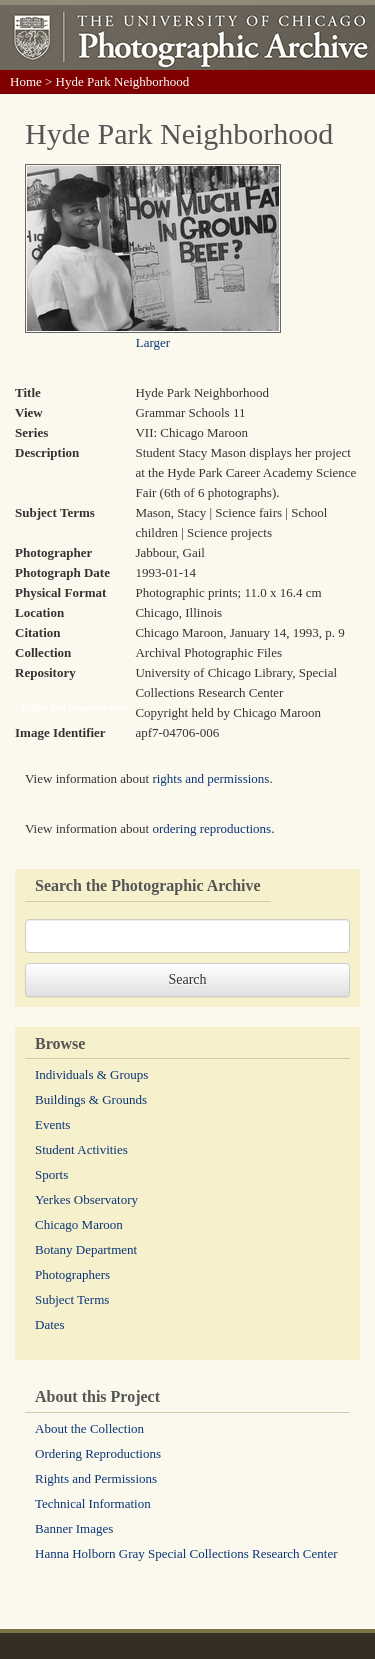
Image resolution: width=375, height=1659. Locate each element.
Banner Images (74, 1528)
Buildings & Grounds (91, 1099)
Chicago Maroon (79, 1224)
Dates (50, 1324)
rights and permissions (210, 778)
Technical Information (93, 1503)
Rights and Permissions (96, 1478)
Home (26, 81)
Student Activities (81, 1149)
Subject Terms (72, 1299)
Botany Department (86, 1249)
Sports (51, 1174)
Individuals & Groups (91, 1074)
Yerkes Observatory (86, 1199)
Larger (153, 342)
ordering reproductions (211, 828)
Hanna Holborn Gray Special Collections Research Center (186, 1553)
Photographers (72, 1274)
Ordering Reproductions (98, 1453)
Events (52, 1124)
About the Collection (89, 1428)
